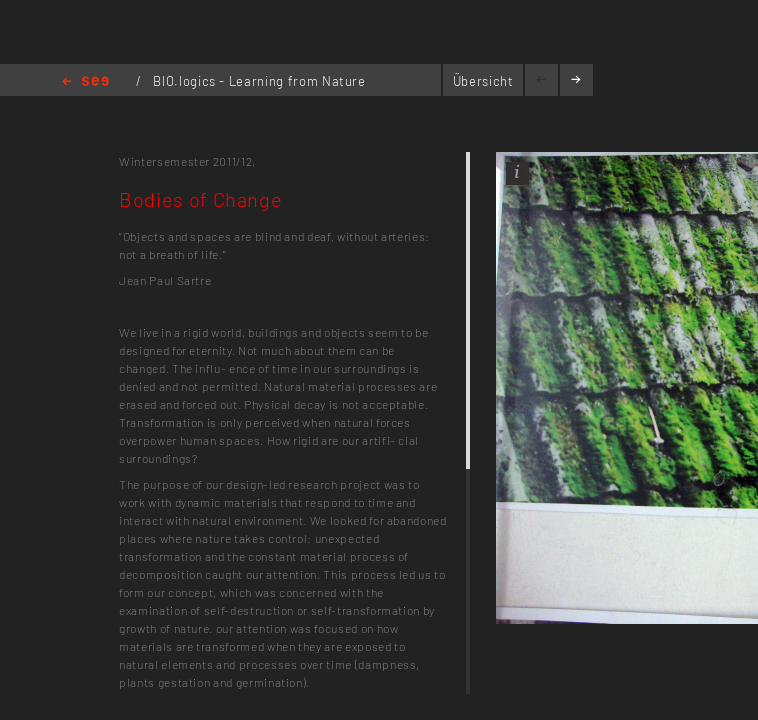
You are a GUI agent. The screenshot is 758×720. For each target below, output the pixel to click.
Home (85, 82)
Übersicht (483, 81)
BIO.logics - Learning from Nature (259, 81)
